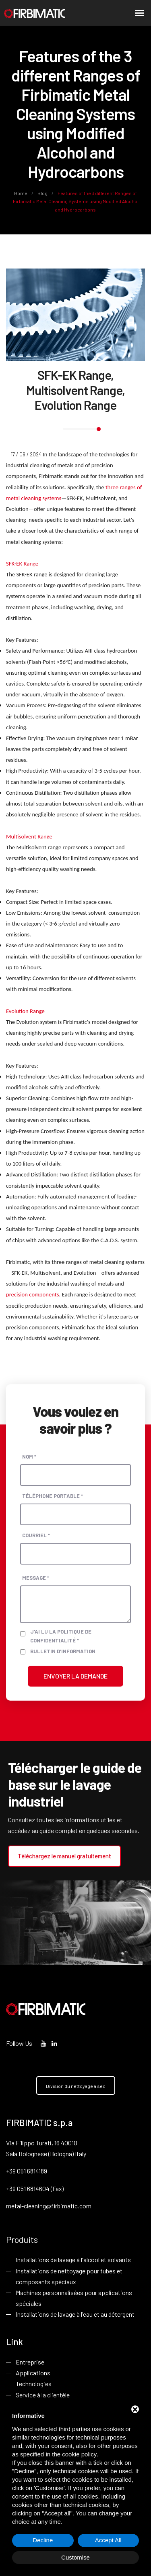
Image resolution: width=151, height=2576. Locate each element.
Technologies (34, 2383)
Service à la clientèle (43, 2395)
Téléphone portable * (52, 1496)
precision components (32, 1294)
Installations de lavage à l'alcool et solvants (73, 2259)
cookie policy (79, 2454)
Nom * (29, 1456)
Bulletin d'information (62, 1651)
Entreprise (30, 2362)
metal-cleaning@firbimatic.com (48, 2206)
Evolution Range (25, 1011)
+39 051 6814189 (26, 2171)
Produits (22, 2239)
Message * (35, 1578)
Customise (75, 2557)
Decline (43, 2540)
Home (21, 193)
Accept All (108, 2540)
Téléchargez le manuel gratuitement (64, 1856)
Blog (42, 193)
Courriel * (36, 1535)
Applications (33, 2373)
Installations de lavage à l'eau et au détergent (75, 2314)
